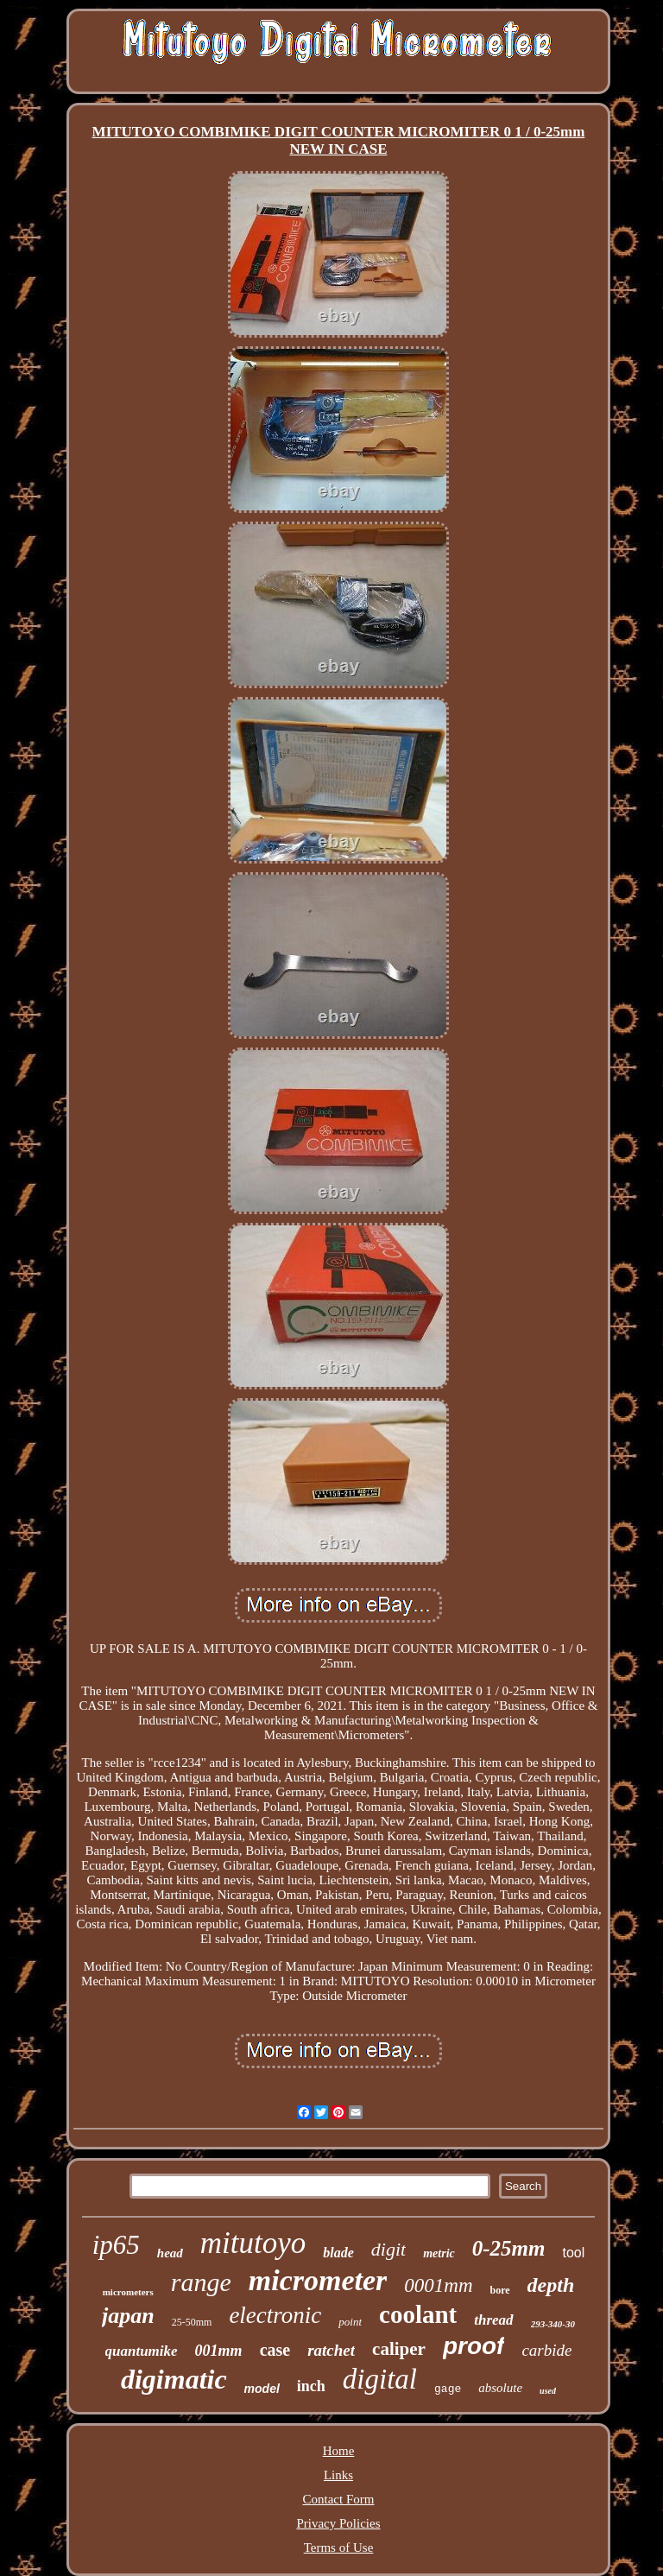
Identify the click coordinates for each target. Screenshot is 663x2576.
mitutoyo (253, 2243)
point (350, 2321)
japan (128, 2315)
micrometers (128, 2292)
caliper (399, 2349)
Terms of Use (339, 2547)
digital (380, 2379)
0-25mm (509, 2248)
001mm (219, 2350)
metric (439, 2253)
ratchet (331, 2350)
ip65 (116, 2245)
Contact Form (339, 2499)
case (275, 2349)
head (170, 2253)
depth (551, 2285)
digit (388, 2249)
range (201, 2282)
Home (339, 2451)
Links (338, 2475)
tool (573, 2252)
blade (338, 2252)
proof (474, 2345)
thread (493, 2320)
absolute (500, 2388)
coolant (418, 2314)
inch (311, 2386)
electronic (275, 2315)
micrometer (318, 2280)
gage (447, 2389)
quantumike (141, 2351)
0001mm (438, 2285)
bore (500, 2290)
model (262, 2389)
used (548, 2391)
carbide (546, 2350)
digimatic (174, 2379)
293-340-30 (553, 2324)
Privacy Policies (338, 2523)
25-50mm (192, 2322)
